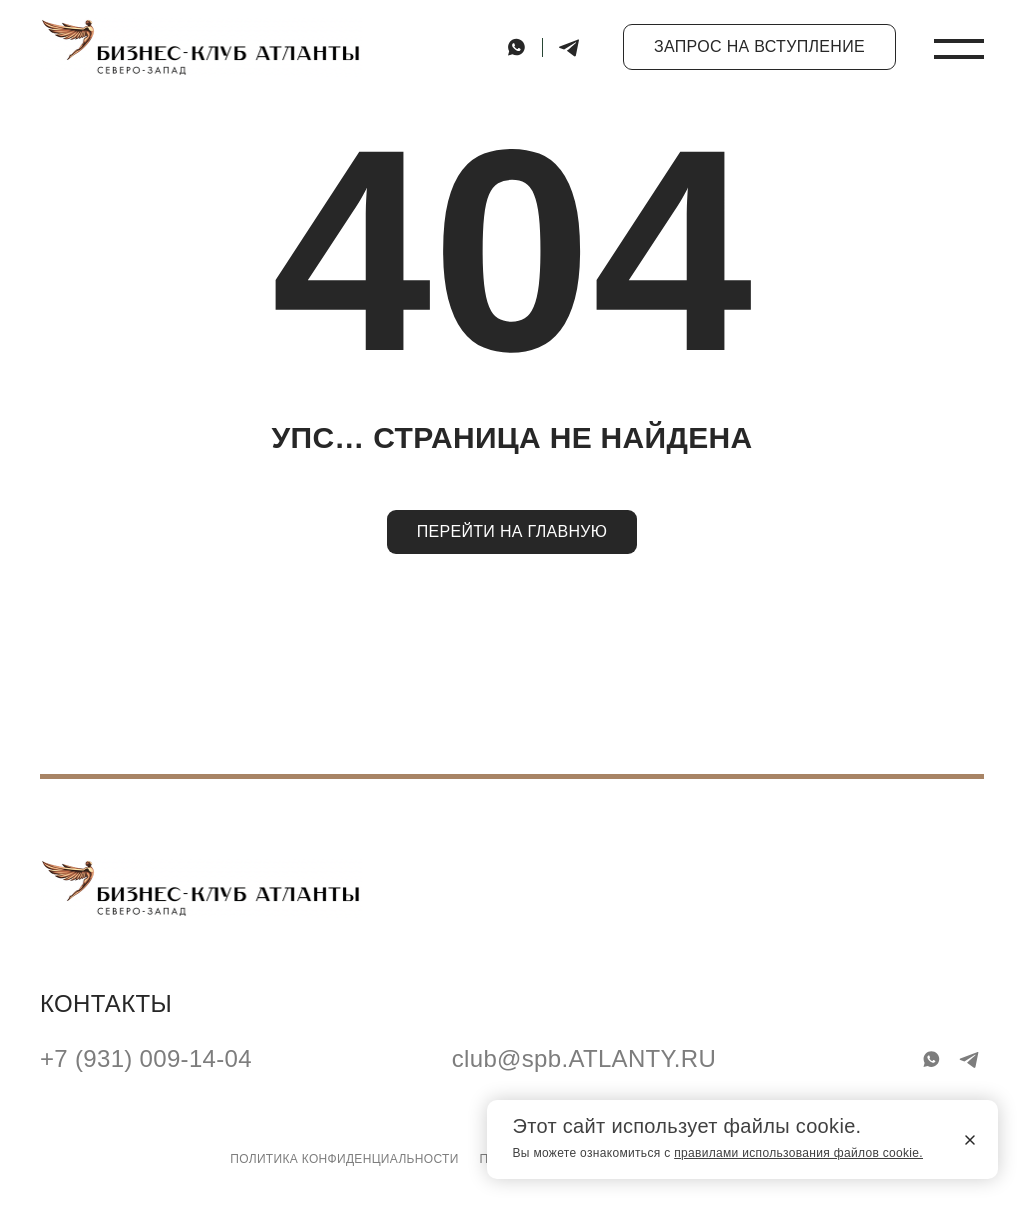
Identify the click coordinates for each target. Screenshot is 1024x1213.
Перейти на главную (512, 531)
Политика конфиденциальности (344, 1159)
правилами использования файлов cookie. (798, 1153)
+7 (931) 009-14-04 (146, 1059)
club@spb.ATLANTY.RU (584, 1059)
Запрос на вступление (759, 46)
